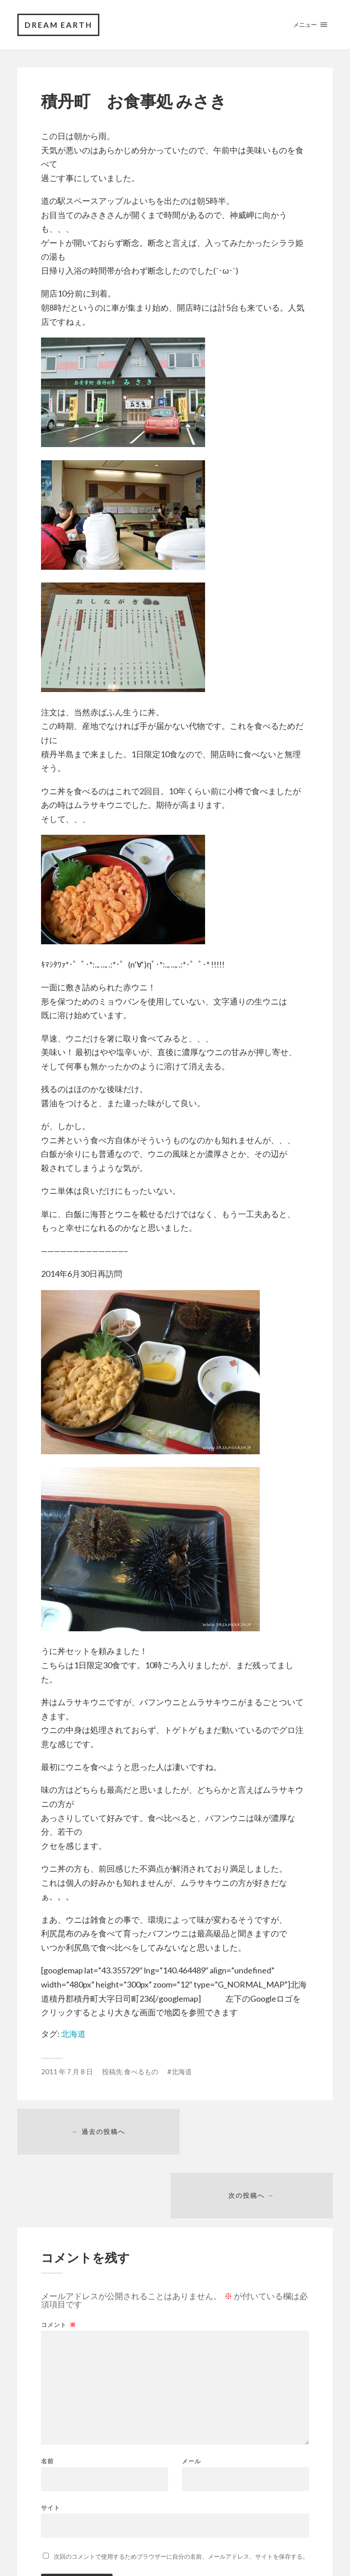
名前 (47, 2399)
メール (191, 2399)
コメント (58, 2262)
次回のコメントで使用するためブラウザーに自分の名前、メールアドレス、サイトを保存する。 (181, 2494)
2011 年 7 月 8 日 (67, 2072)
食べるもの (141, 2072)
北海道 (73, 2034)
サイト (50, 2444)
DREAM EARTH (60, 25)
